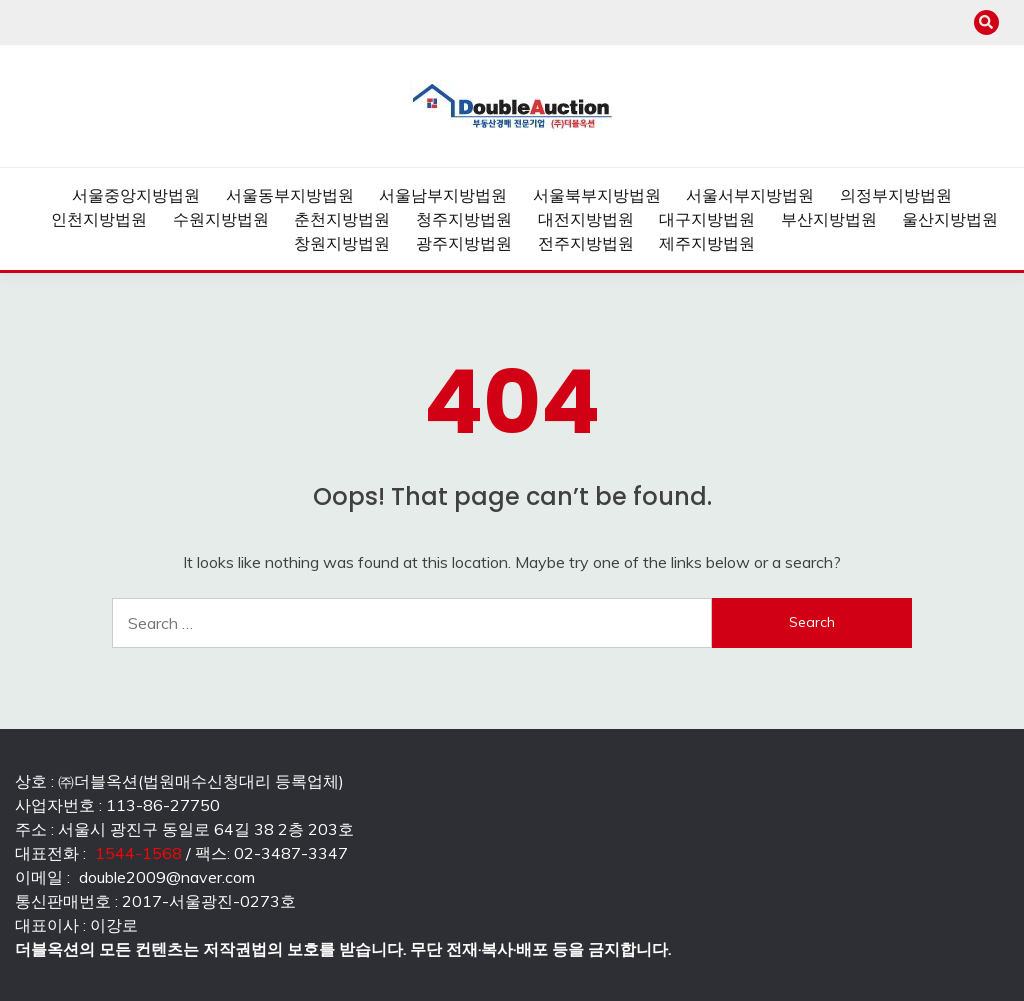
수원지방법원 (221, 219)
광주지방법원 (464, 243)
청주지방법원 (464, 219)
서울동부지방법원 (290, 195)
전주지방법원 (586, 243)
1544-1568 (138, 853)
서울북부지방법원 (597, 195)
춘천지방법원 (342, 219)
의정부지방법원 (896, 195)
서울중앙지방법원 (136, 195)
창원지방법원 (342, 243)
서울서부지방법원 (750, 195)
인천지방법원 (99, 219)
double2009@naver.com (167, 877)
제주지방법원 (707, 243)
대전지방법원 (586, 219)
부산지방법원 (829, 219)
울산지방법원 (950, 219)
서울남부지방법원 (443, 195)
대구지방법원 (707, 219)
